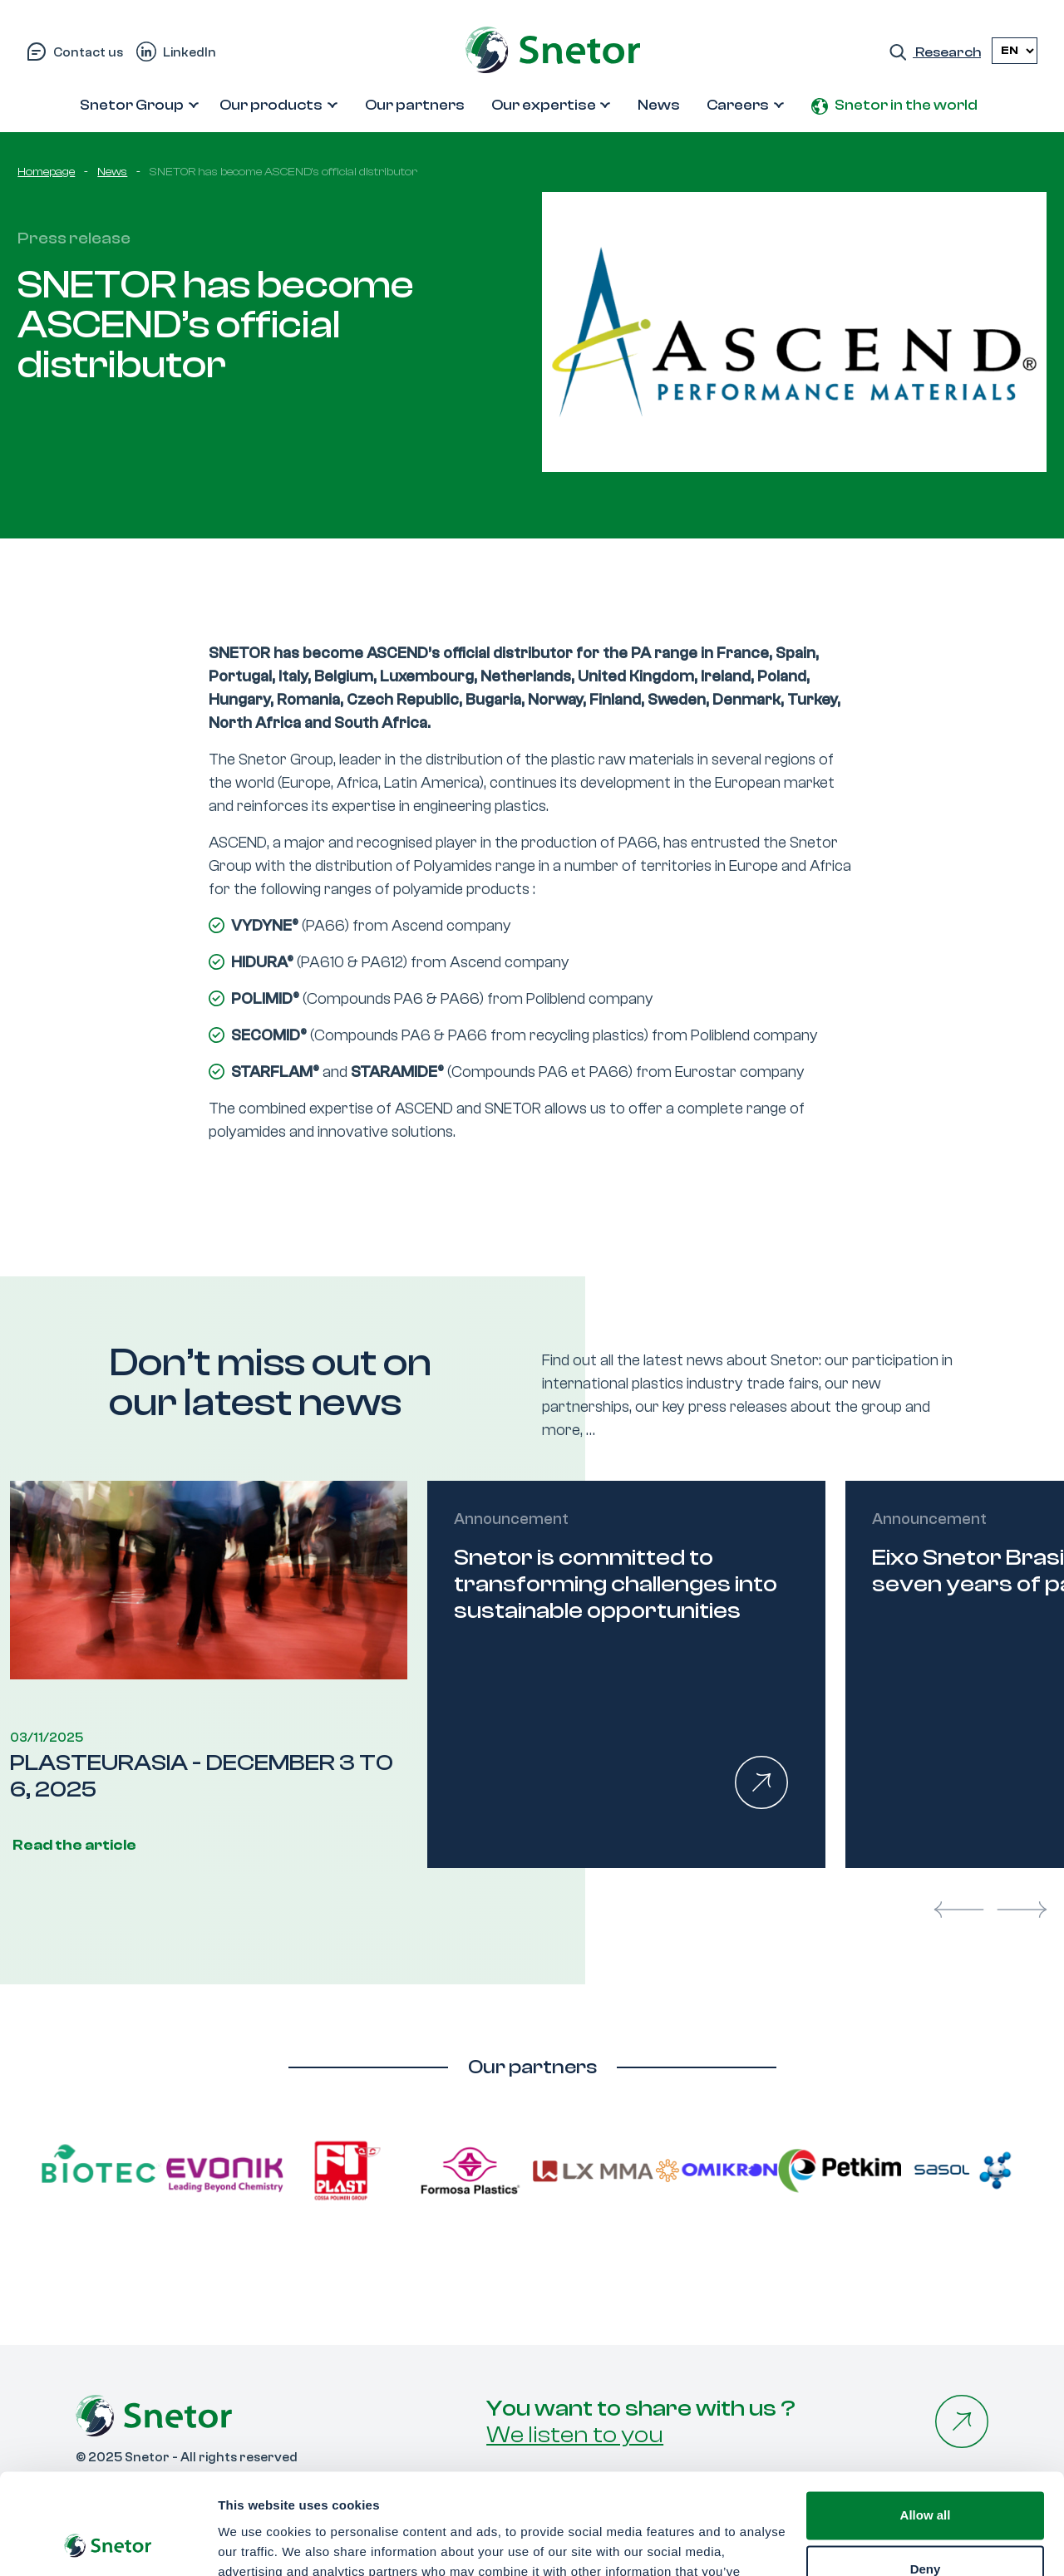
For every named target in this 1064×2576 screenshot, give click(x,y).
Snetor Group (132, 105)
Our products (271, 105)
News (659, 105)
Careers (738, 105)
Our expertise (543, 105)
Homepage (46, 172)
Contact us (88, 52)
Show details (256, 2543)
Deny (925, 2475)
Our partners (415, 105)
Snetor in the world (906, 105)
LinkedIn (189, 52)
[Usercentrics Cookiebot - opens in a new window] (107, 2543)
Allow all (925, 2421)
